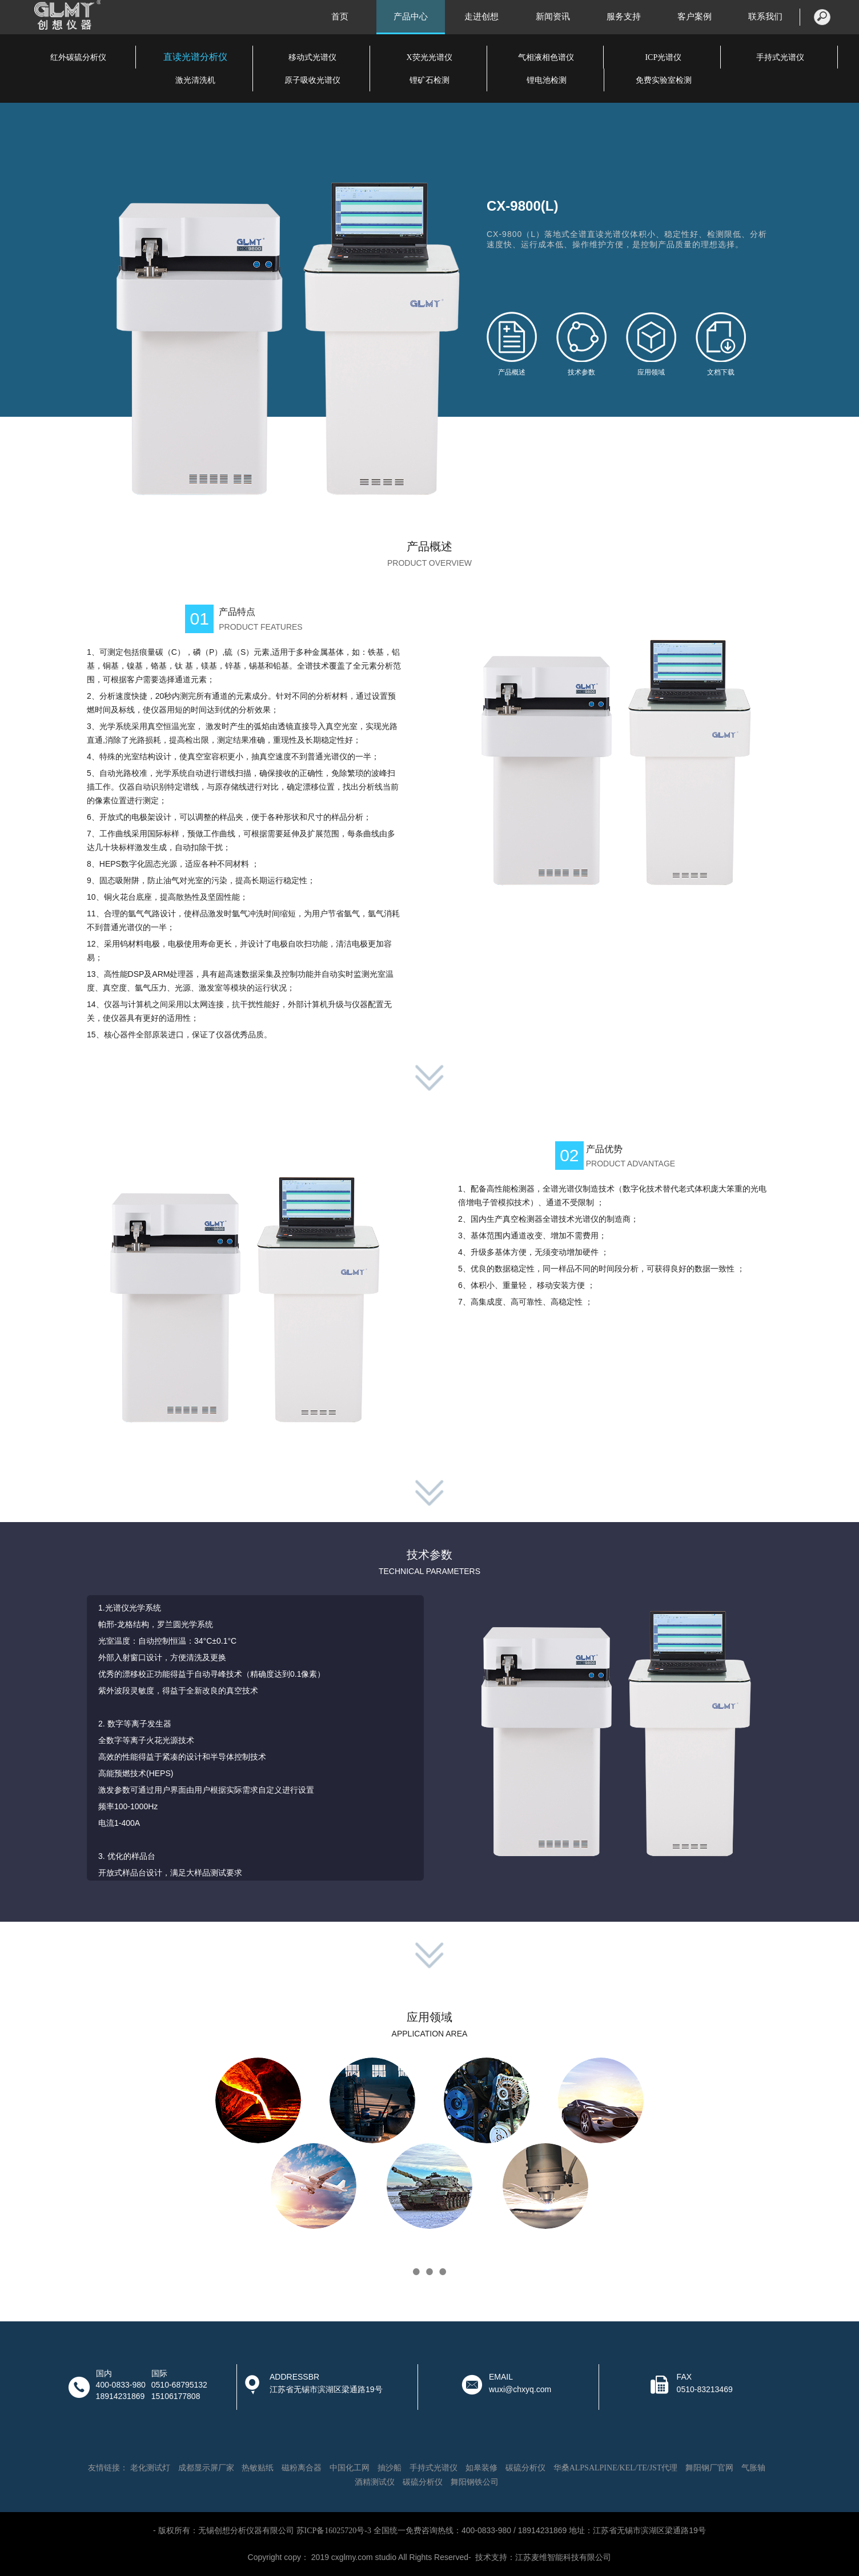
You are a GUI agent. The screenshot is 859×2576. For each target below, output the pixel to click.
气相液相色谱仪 (546, 57)
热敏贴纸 (258, 2468)
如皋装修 (481, 2468)
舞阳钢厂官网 (709, 2468)
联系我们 (765, 16)
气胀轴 (753, 2468)
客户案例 (694, 16)
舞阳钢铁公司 (475, 2482)
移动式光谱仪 (312, 57)
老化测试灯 (150, 2468)
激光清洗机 (195, 80)
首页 (339, 16)
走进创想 (481, 16)
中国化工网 (350, 2468)
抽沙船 (390, 2468)
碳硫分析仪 (525, 2468)
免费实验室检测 (664, 80)
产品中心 (411, 16)
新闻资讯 (553, 16)
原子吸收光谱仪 (312, 80)
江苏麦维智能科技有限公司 (563, 2557)
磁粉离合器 (302, 2468)
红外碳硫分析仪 (78, 57)
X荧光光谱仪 (429, 57)
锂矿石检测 (429, 80)
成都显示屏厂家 (206, 2468)
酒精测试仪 (375, 2482)
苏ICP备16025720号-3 (333, 2530)
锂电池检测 (547, 80)
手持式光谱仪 (780, 57)
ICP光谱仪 (663, 57)
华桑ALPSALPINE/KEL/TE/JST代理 (615, 2468)
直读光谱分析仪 (195, 57)
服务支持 (624, 16)
